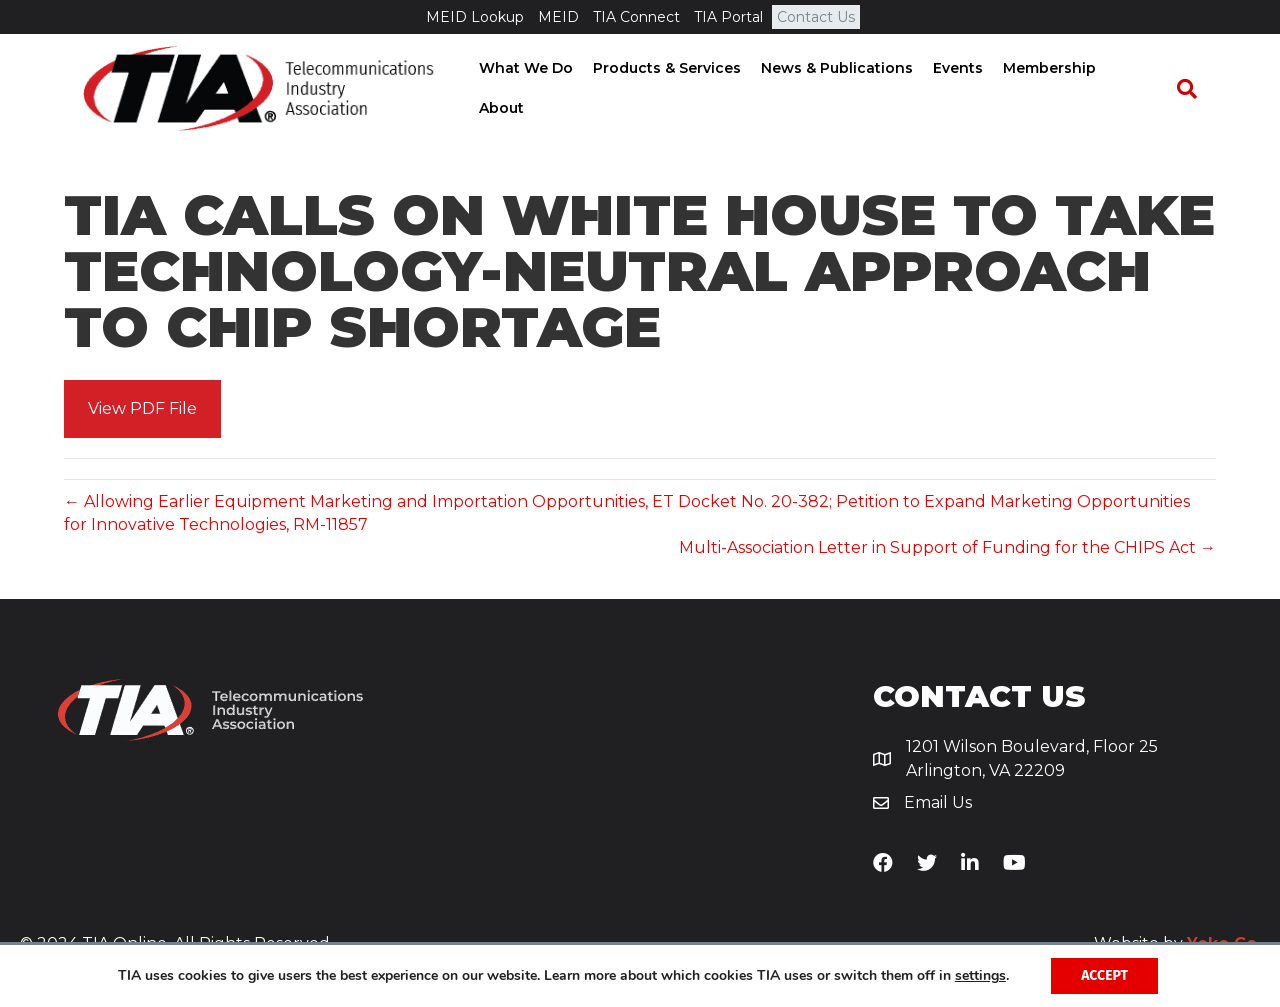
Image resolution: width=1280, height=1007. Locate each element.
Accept (1104, 975)
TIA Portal (728, 17)
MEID (558, 17)
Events (963, 89)
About (1143, 89)
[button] (142, 409)
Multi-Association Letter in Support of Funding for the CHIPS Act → (947, 547)
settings (980, 976)
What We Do (531, 89)
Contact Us (816, 17)
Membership (1054, 89)
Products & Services (672, 89)
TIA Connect (636, 17)
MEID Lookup (475, 17)
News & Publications (842, 89)
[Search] (1196, 90)
